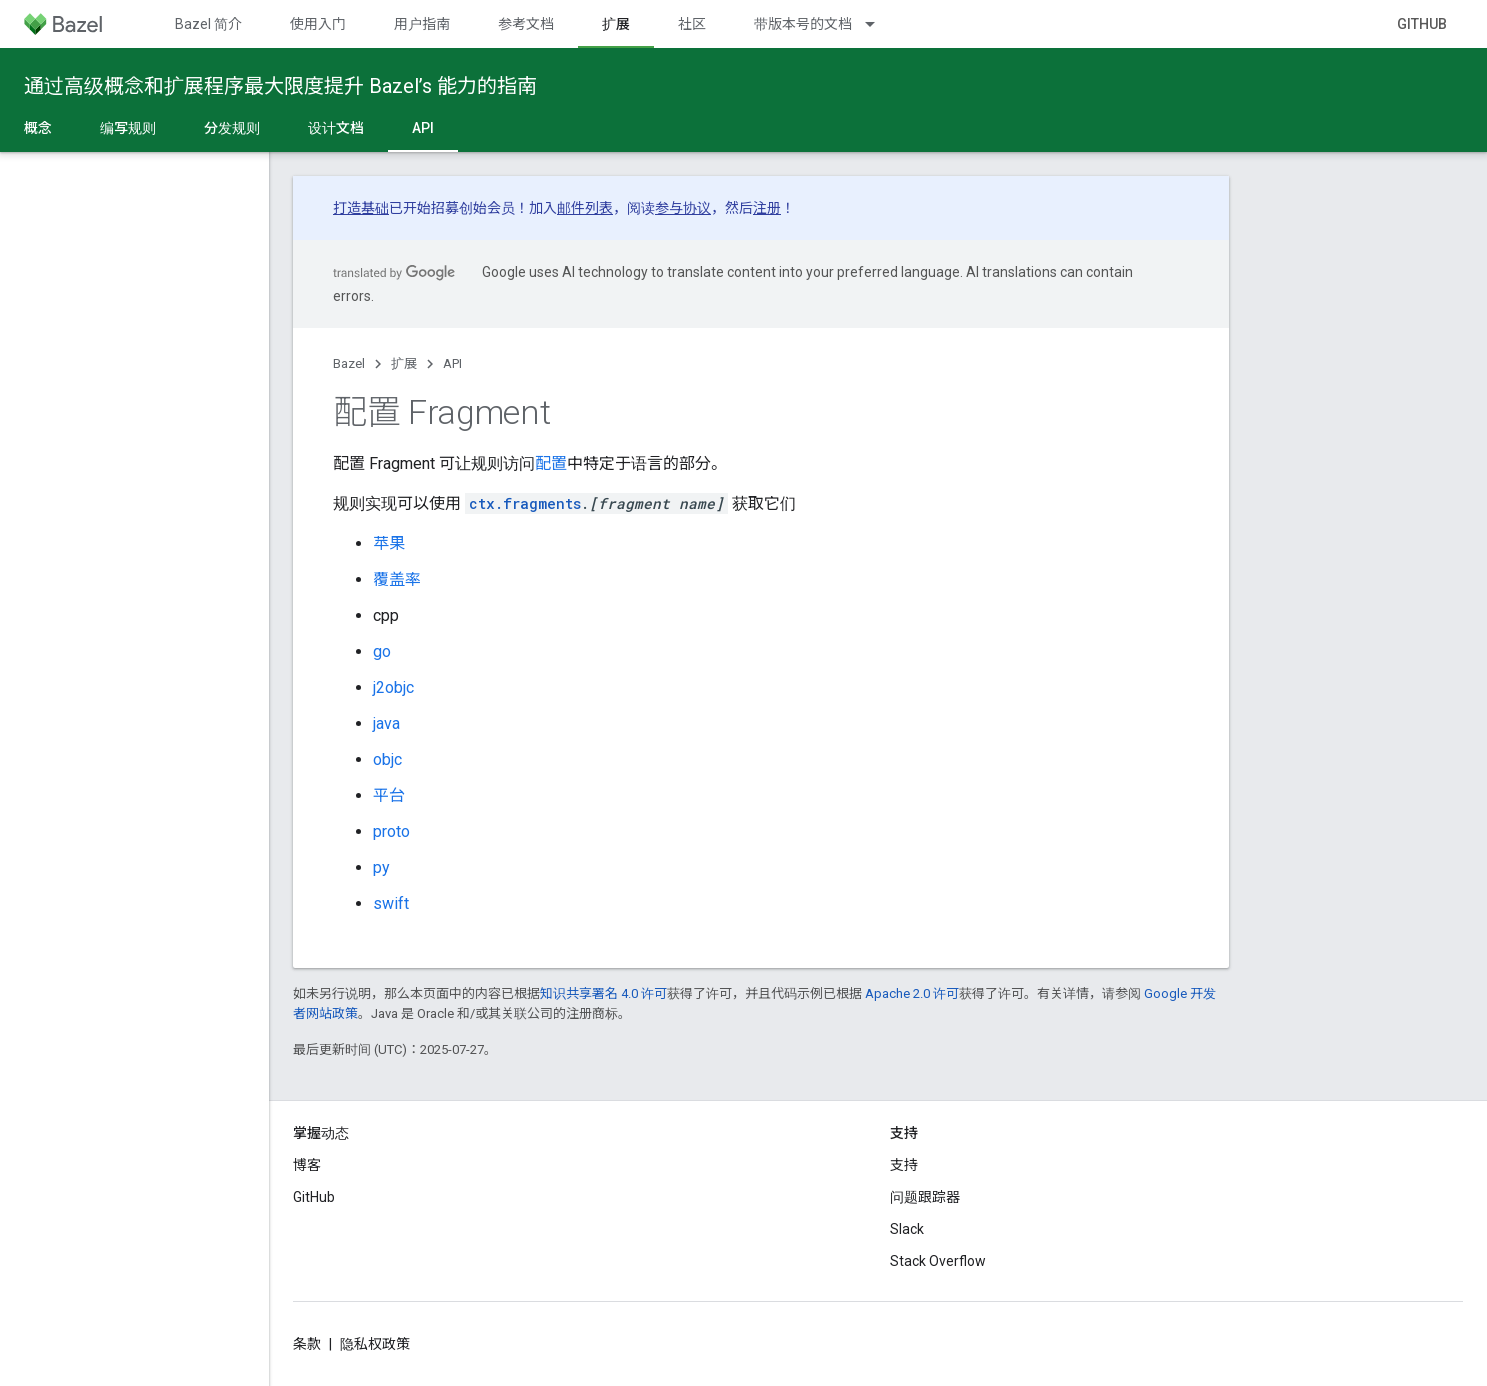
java (386, 723)
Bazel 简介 (208, 24)
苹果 (389, 543)
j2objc (393, 687)
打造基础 (361, 208)
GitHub (1422, 24)
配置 (551, 463)
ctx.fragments (525, 503)
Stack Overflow (938, 1261)
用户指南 (422, 24)
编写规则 (128, 128)
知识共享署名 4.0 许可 (603, 993)
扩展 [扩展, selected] (616, 24)
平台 (389, 795)
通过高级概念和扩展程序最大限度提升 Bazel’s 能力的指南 (280, 86)
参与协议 (683, 208)
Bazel (349, 363)
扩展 (404, 363)
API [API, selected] (423, 128)
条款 (307, 1344)
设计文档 (336, 128)
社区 (692, 24)
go (382, 651)
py (381, 867)
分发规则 (232, 128)
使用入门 (318, 24)
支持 (904, 1165)
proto (391, 831)
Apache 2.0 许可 (912, 993)
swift (391, 903)
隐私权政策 (375, 1344)
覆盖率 (397, 579)
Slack (907, 1229)
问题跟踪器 (925, 1197)
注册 (767, 208)
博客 (307, 1165)
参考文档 (526, 24)
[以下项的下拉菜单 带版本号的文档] (879, 24)
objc (387, 759)
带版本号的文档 (803, 24)
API (452, 363)
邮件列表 (585, 208)
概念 (38, 128)
